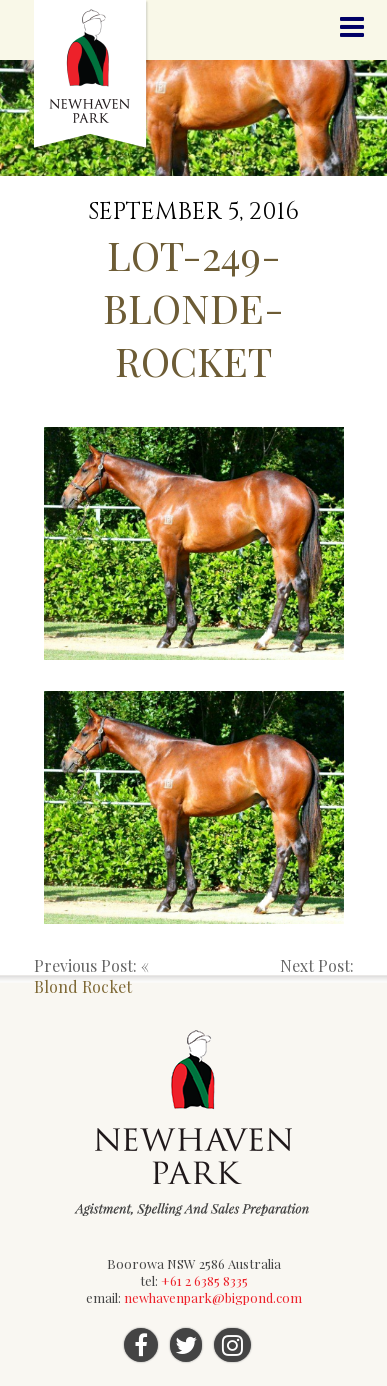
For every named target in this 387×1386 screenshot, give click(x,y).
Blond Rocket (83, 986)
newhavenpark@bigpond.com (213, 1297)
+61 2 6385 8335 (204, 1280)
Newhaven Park (91, 75)
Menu (352, 27)
